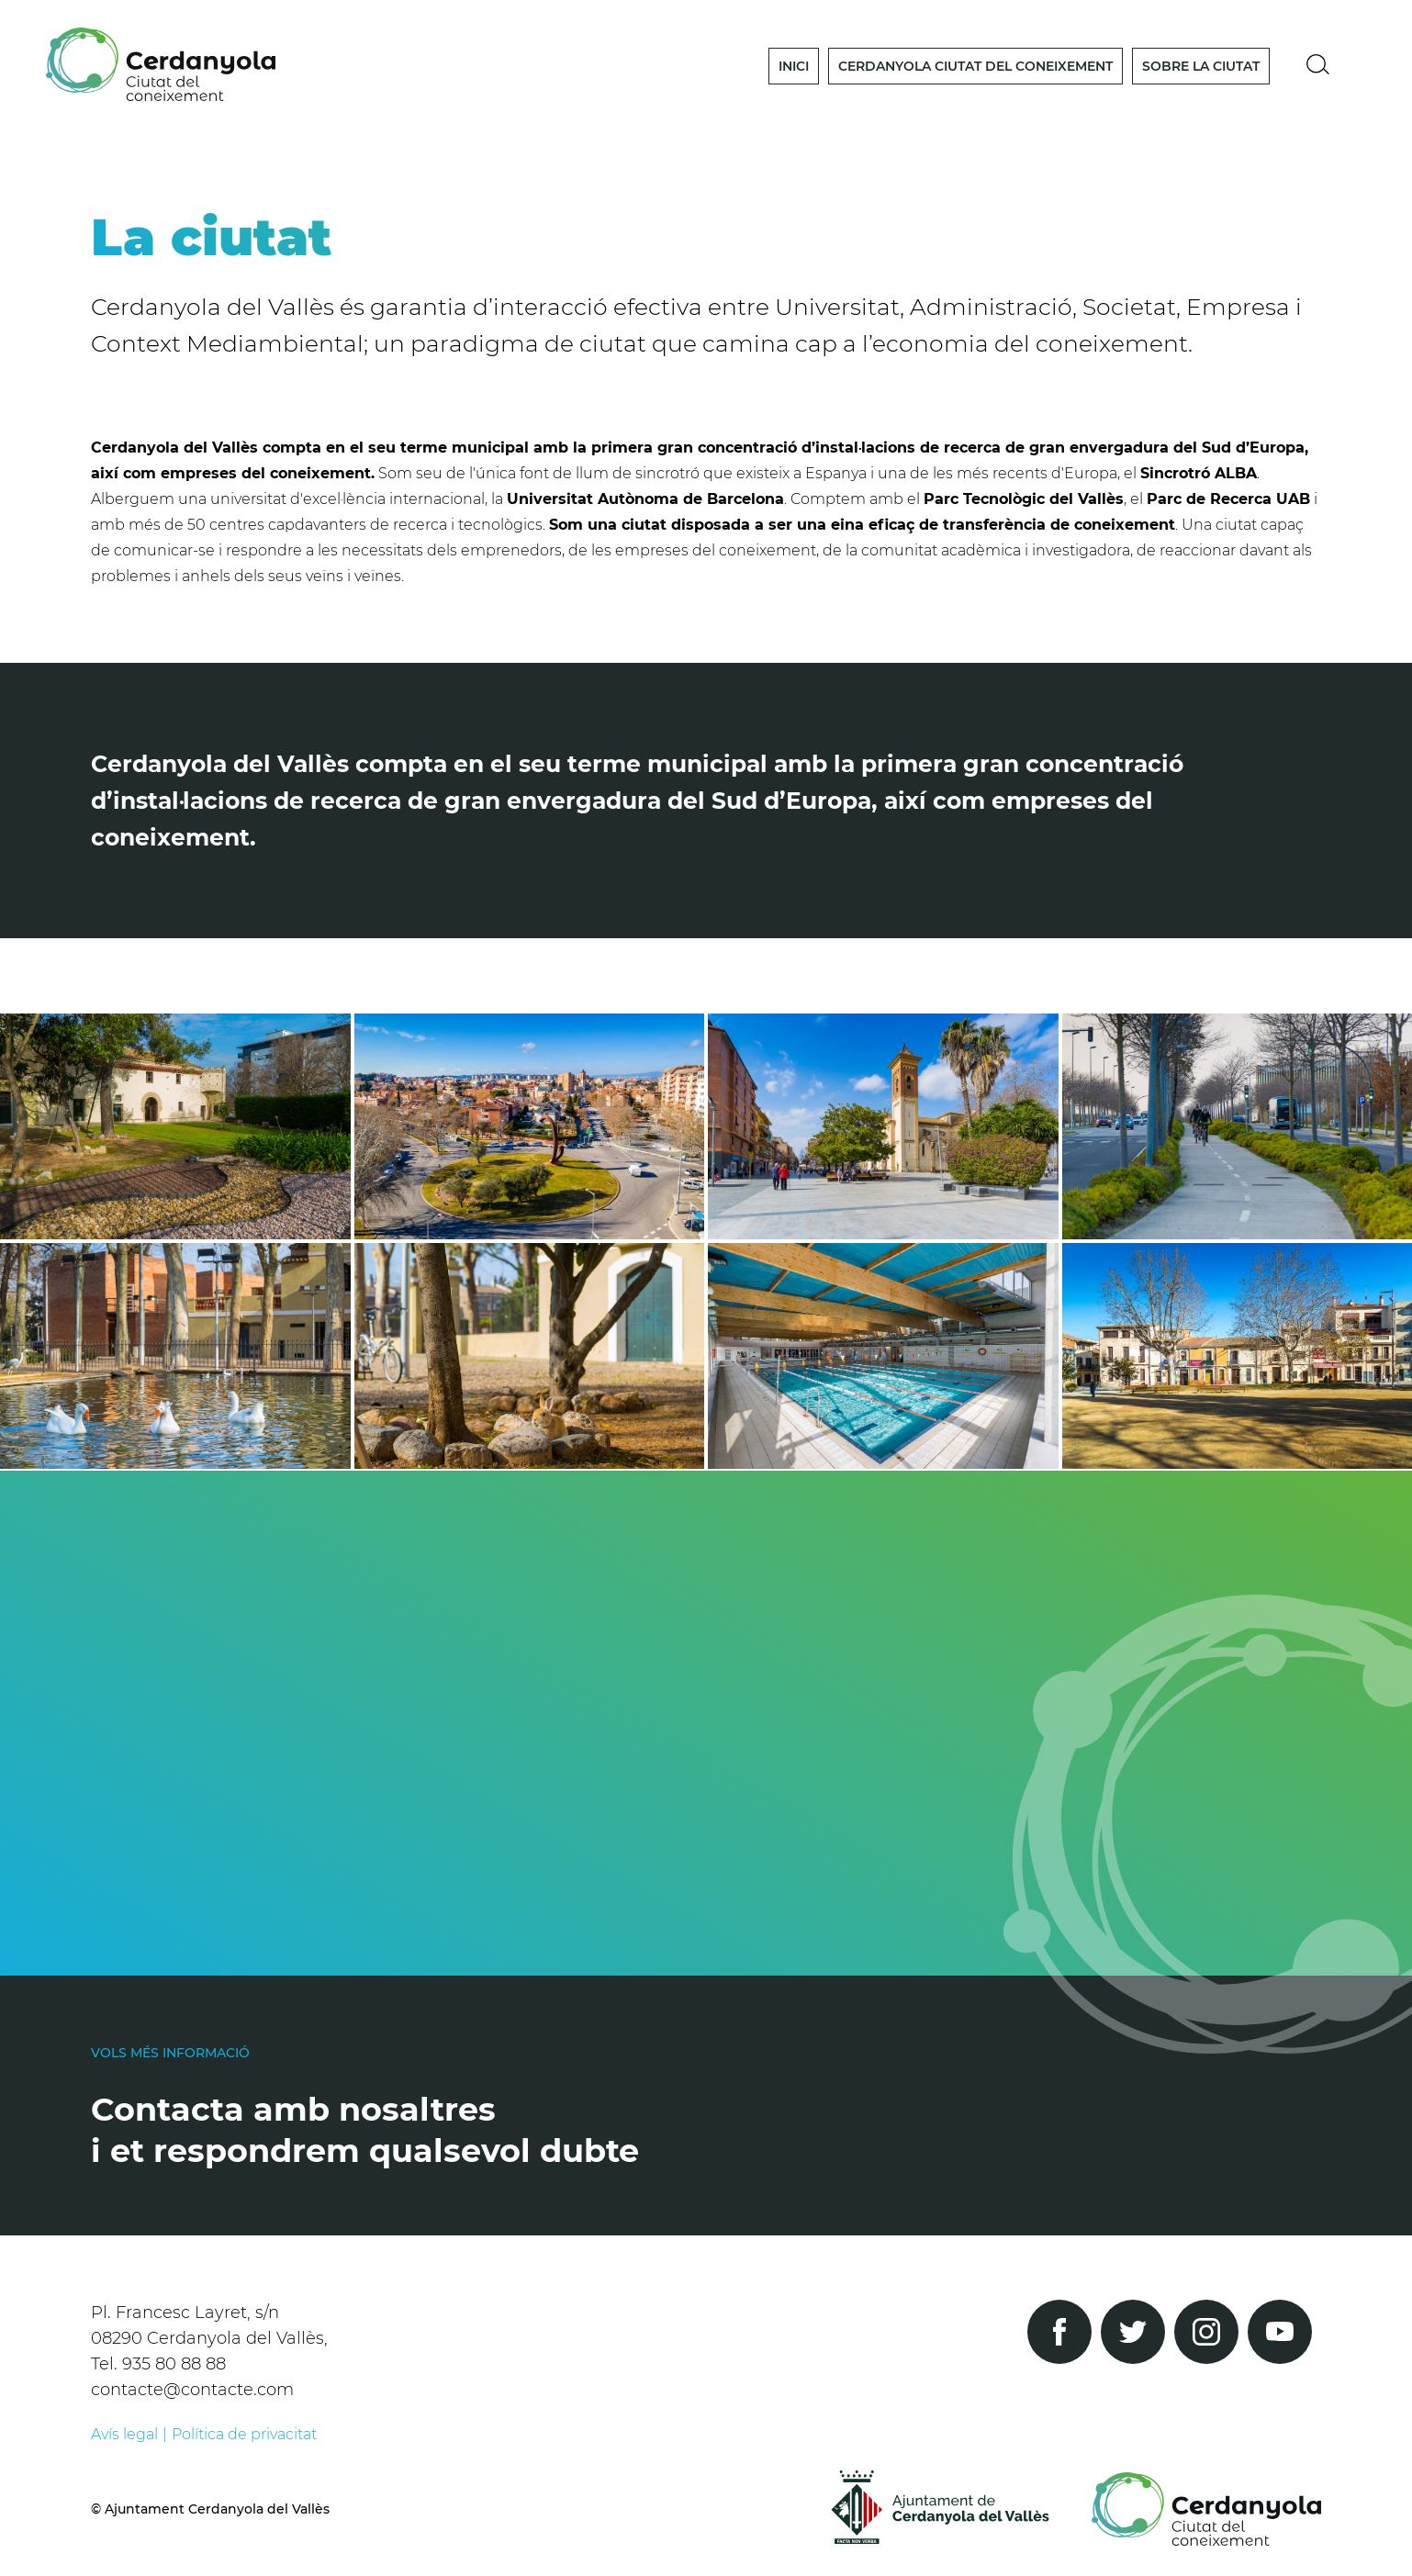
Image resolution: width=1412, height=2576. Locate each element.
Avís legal (124, 2434)
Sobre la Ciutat (1201, 66)
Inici (794, 66)
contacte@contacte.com (192, 2390)
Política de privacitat (244, 2434)
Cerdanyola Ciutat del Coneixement (975, 66)
